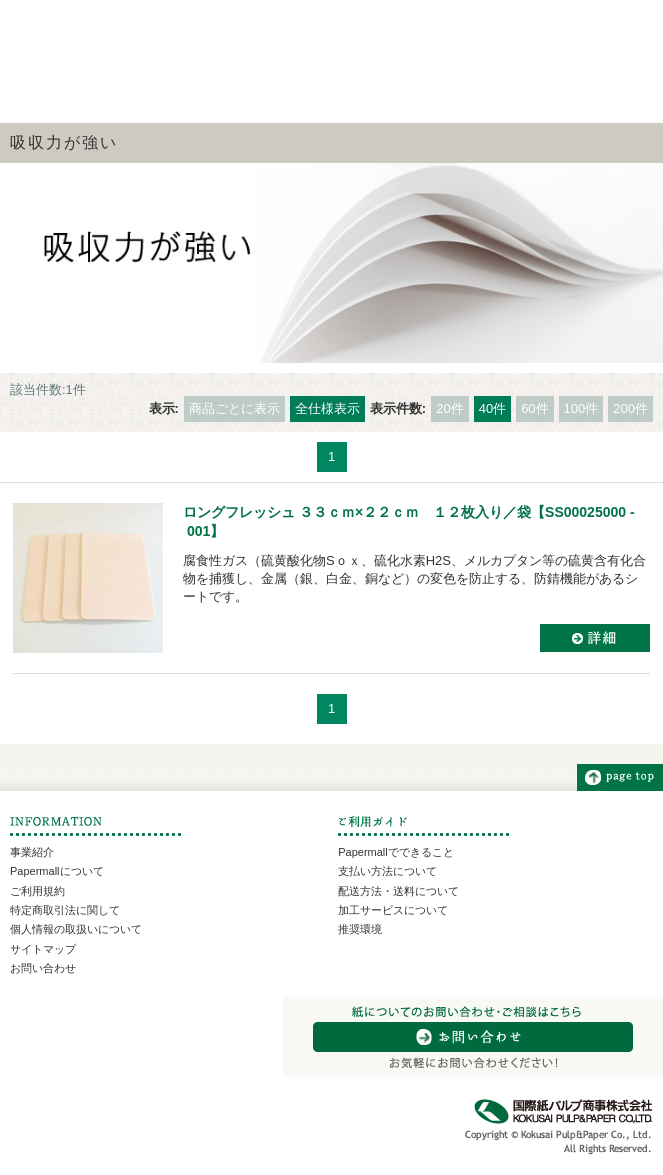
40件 (492, 408)
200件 (630, 408)
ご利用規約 (37, 891)
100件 (581, 408)
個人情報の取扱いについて (76, 929)
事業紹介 (32, 852)
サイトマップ (43, 949)
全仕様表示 (327, 408)
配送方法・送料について (398, 891)
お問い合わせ (43, 968)
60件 (534, 408)
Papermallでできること (396, 852)
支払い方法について (387, 871)
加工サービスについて (393, 910)
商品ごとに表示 (234, 408)
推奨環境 (360, 929)
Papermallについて (57, 871)
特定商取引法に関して (65, 910)
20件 (449, 408)
